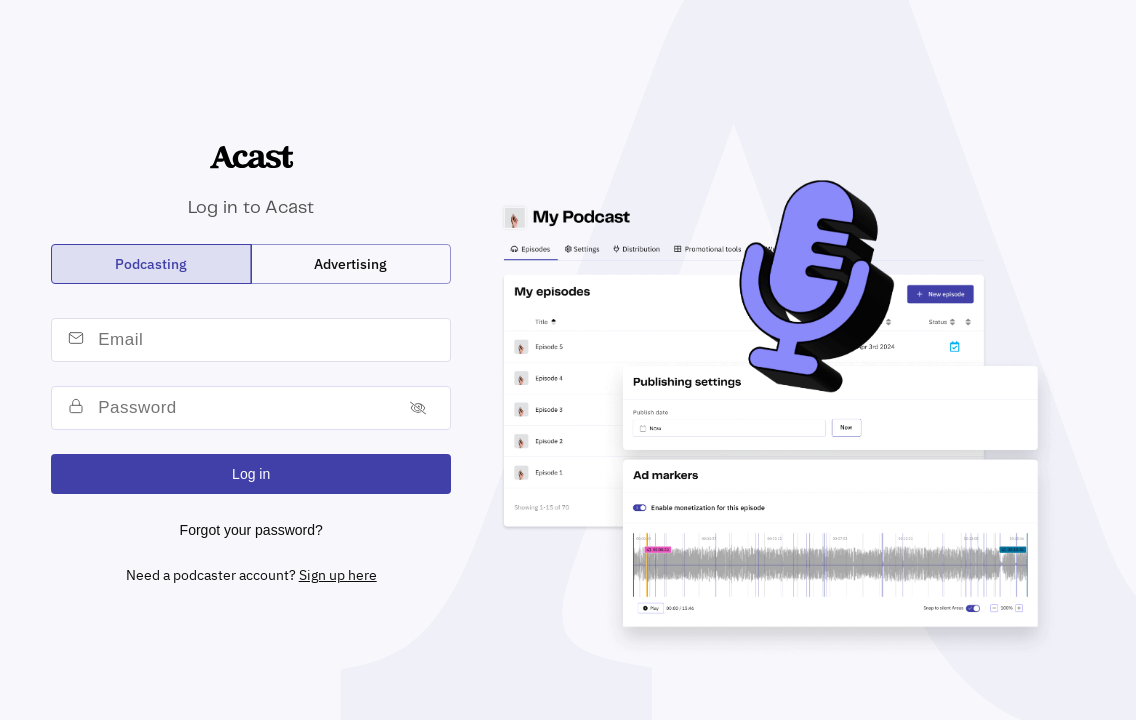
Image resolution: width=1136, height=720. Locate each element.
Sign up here (338, 575)
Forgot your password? (251, 530)
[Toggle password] (418, 407)
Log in (251, 474)
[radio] (151, 264)
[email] (270, 340)
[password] (243, 408)
